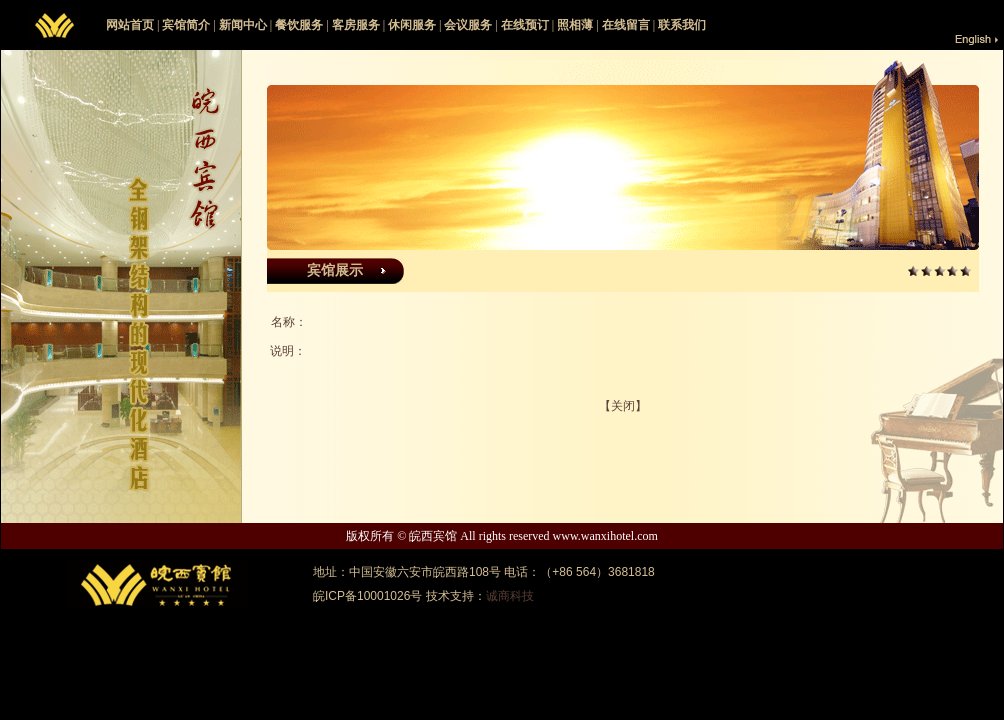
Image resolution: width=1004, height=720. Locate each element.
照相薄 (575, 25)
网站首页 (130, 25)
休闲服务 (412, 25)
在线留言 (626, 25)
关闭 (623, 406)
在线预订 (525, 25)
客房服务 (356, 25)
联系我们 (682, 25)
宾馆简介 (186, 25)
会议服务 (468, 25)
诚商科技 (510, 596)
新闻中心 (243, 25)
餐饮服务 (299, 25)
